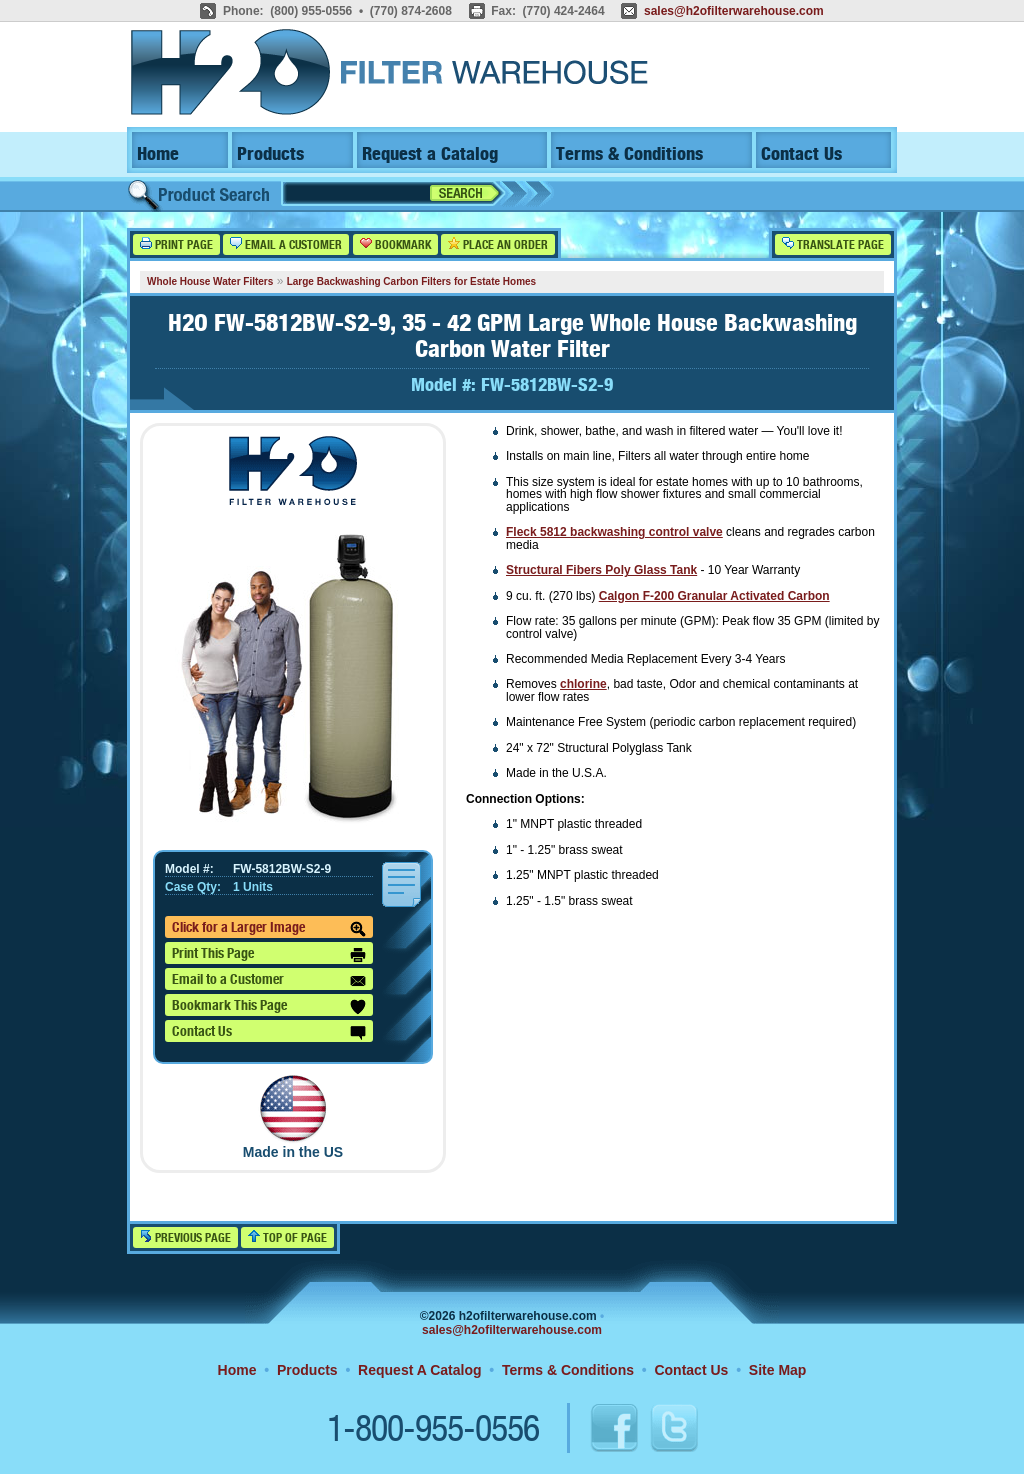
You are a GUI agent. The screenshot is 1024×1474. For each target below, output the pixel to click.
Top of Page (287, 1237)
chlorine (583, 684)
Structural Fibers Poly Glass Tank (601, 570)
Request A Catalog (419, 1370)
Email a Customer (286, 244)
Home (158, 154)
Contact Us (801, 154)
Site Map (778, 1370)
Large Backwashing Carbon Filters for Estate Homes (412, 281)
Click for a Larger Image (269, 929)
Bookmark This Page (269, 1007)
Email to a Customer (269, 981)
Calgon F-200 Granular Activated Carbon (714, 596)
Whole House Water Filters (210, 281)
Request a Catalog (430, 154)
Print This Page (269, 955)
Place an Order (498, 244)
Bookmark (395, 244)
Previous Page (185, 1237)
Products (270, 154)
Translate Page (833, 244)
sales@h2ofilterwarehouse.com (734, 11)
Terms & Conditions (629, 154)
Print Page (176, 244)
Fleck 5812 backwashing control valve (614, 532)
